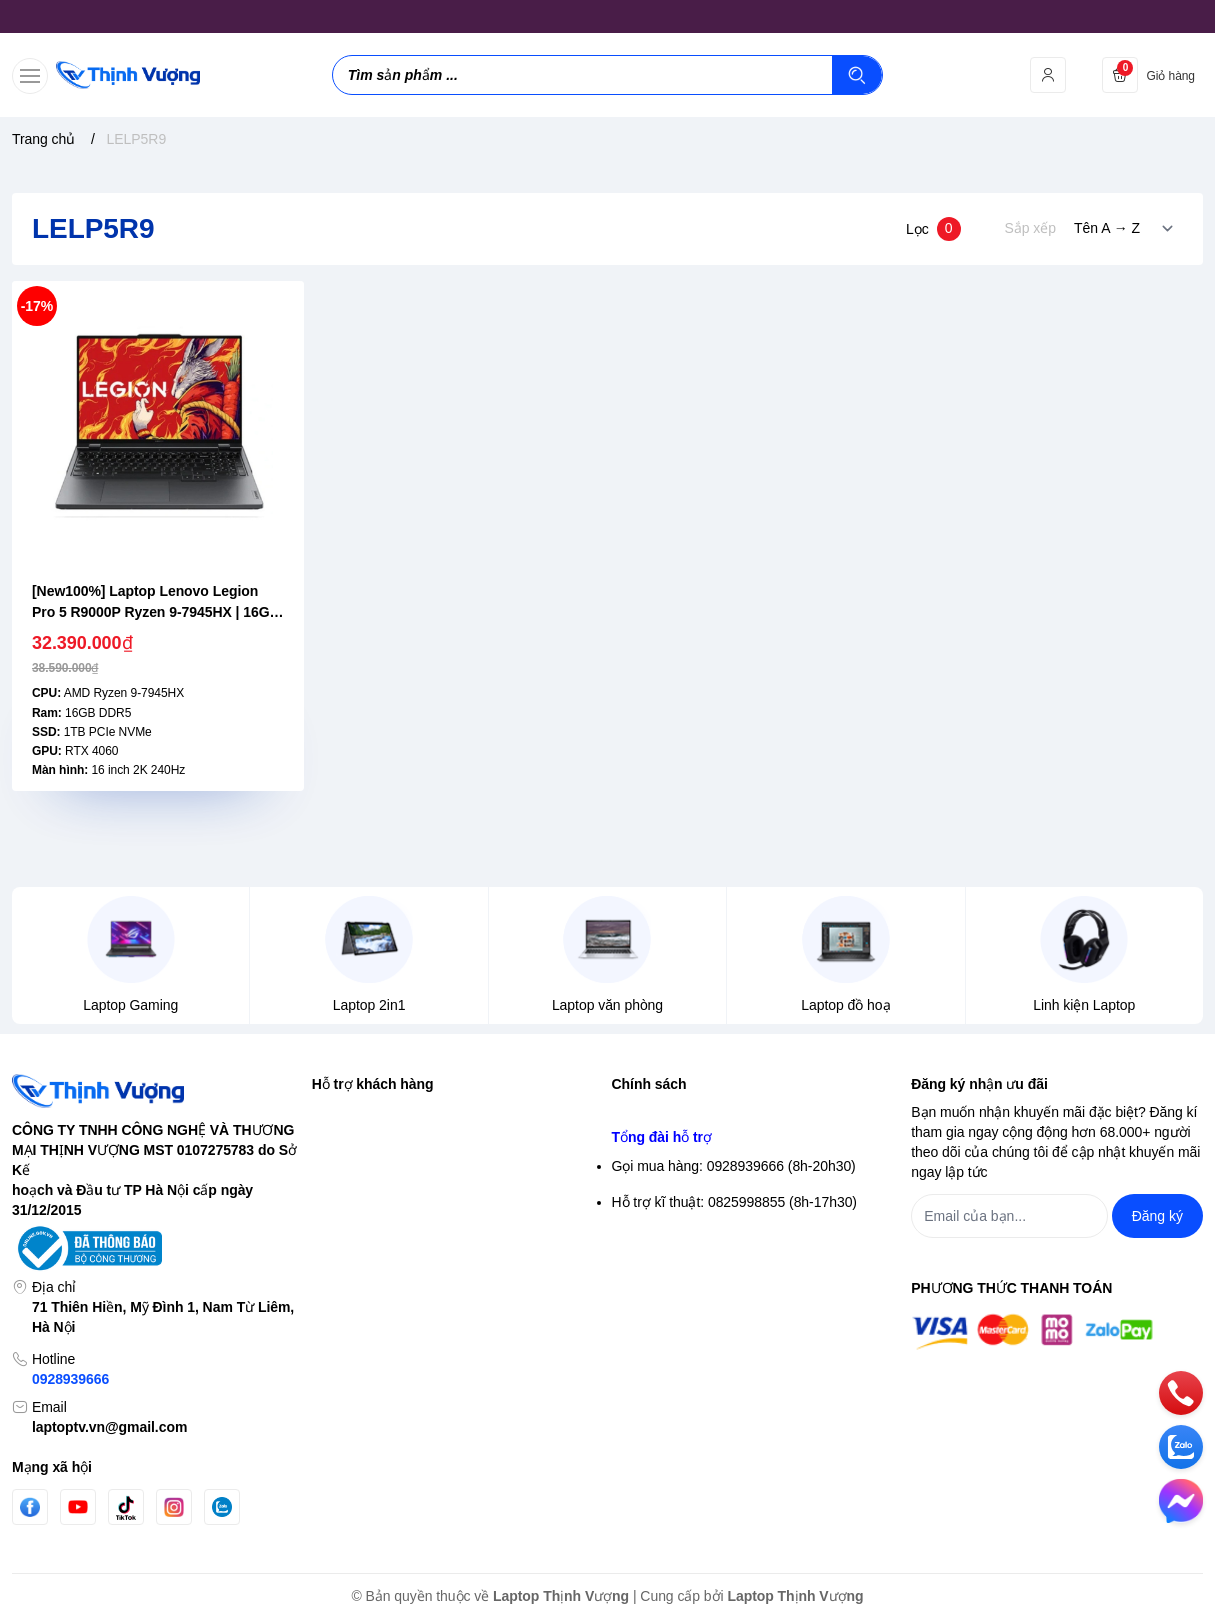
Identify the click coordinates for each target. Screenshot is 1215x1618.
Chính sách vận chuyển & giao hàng (724, 1221)
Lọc (933, 229)
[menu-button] (30, 76)
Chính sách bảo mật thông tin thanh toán (737, 1149)
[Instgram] (174, 1507)
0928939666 (70, 1379)
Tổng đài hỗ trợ (662, 1337)
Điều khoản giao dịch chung (698, 1185)
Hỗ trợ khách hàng (373, 1084)
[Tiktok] (126, 1507)
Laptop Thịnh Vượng (561, 1596)
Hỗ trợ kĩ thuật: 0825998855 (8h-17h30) (734, 1402)
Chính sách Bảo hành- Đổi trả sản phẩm (736, 1293)
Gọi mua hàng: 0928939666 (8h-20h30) (734, 1366)
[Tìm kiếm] (857, 75)
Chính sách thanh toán (682, 1257)
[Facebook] (30, 1507)
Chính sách (649, 1084)
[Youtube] (78, 1507)
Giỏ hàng (340, 1221)
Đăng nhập (346, 1149)
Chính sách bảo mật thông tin (703, 1113)
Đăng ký (337, 1185)
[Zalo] (222, 1507)
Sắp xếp (1030, 228)
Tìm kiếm (340, 1113)
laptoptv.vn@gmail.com (109, 1427)
